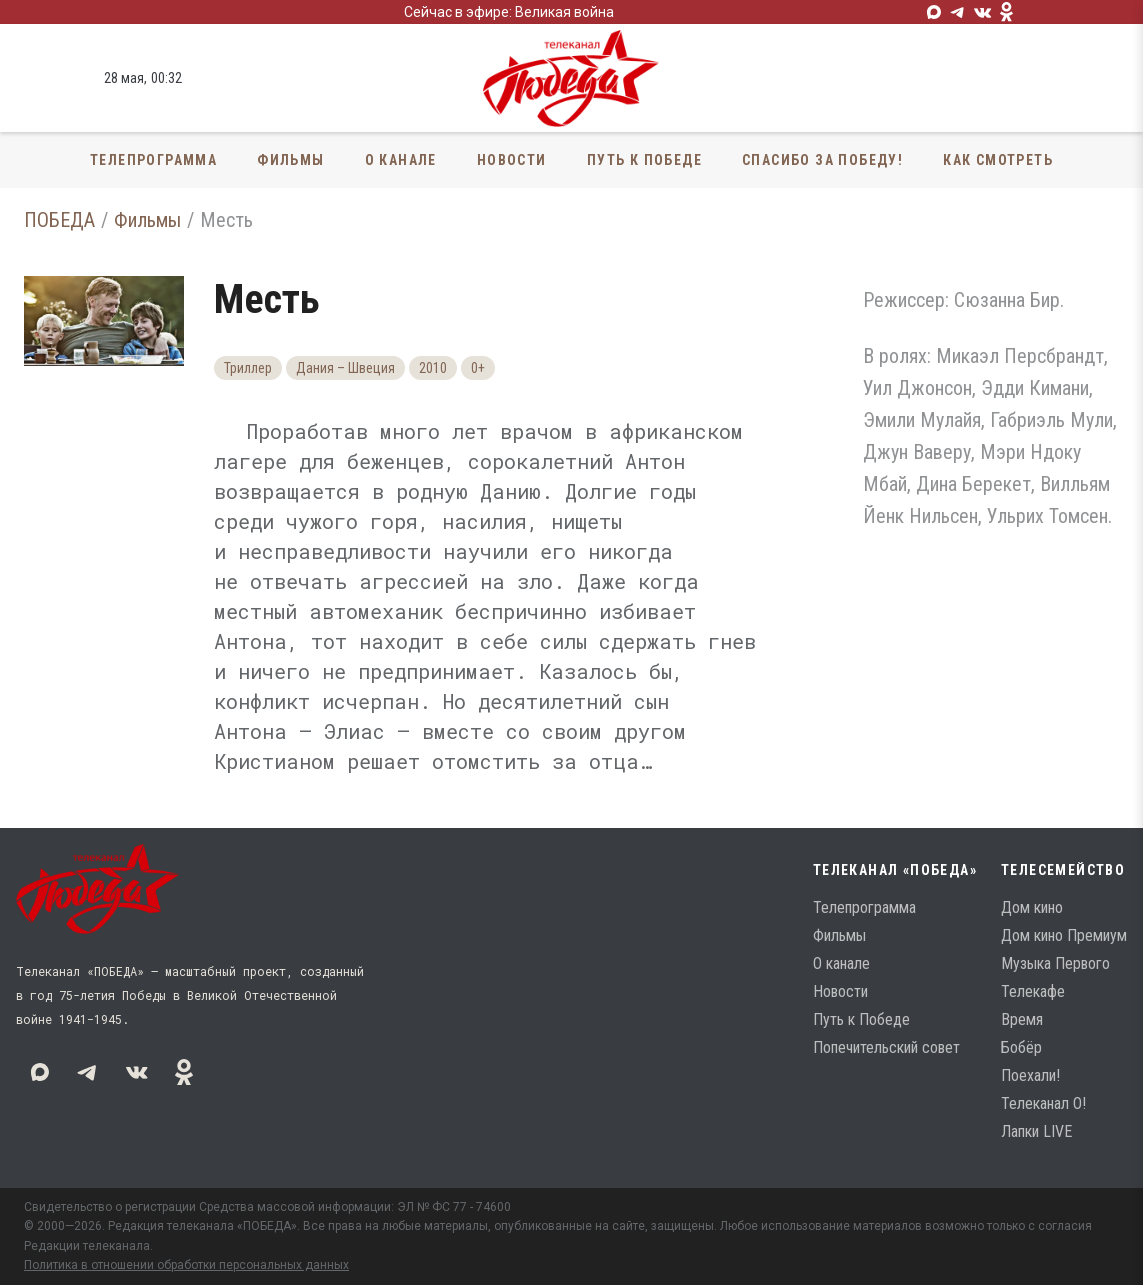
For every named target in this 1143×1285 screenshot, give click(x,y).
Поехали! (1030, 1075)
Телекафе (1033, 991)
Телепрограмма (153, 160)
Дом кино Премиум (1064, 935)
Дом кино (1032, 907)
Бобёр (1021, 1047)
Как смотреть (998, 160)
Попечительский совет (886, 1047)
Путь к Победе (644, 160)
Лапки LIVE (1036, 1131)
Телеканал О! (1043, 1103)
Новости (512, 160)
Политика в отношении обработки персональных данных (186, 1265)
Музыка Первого (1055, 963)
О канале (401, 160)
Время (1022, 1019)
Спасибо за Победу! (822, 160)
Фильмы (290, 160)
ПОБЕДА (59, 220)
